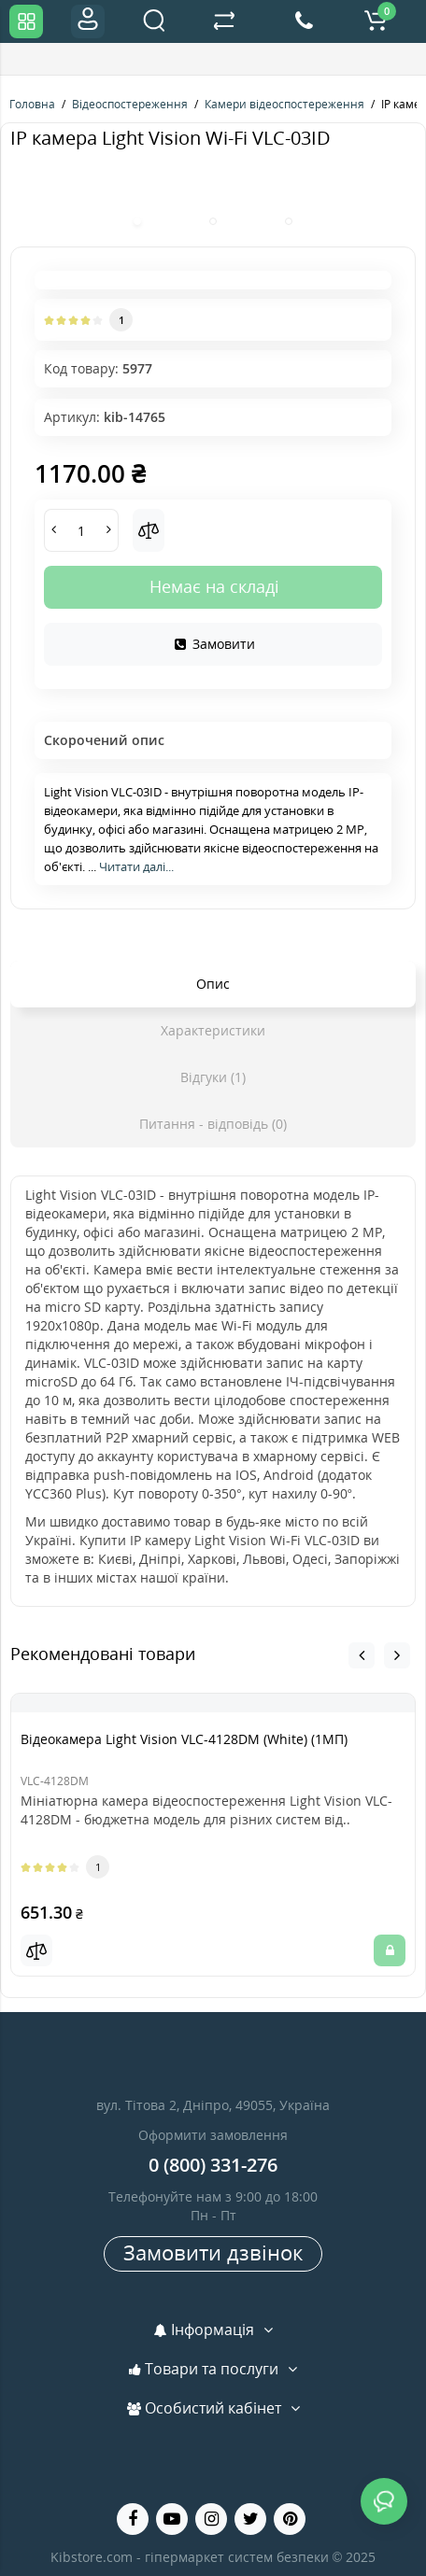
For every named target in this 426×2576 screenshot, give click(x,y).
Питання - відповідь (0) (213, 1124)
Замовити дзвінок (213, 2252)
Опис (213, 983)
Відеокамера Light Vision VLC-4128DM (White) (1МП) (184, 1739)
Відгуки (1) (213, 1077)
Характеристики (213, 1030)
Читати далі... (136, 866)
